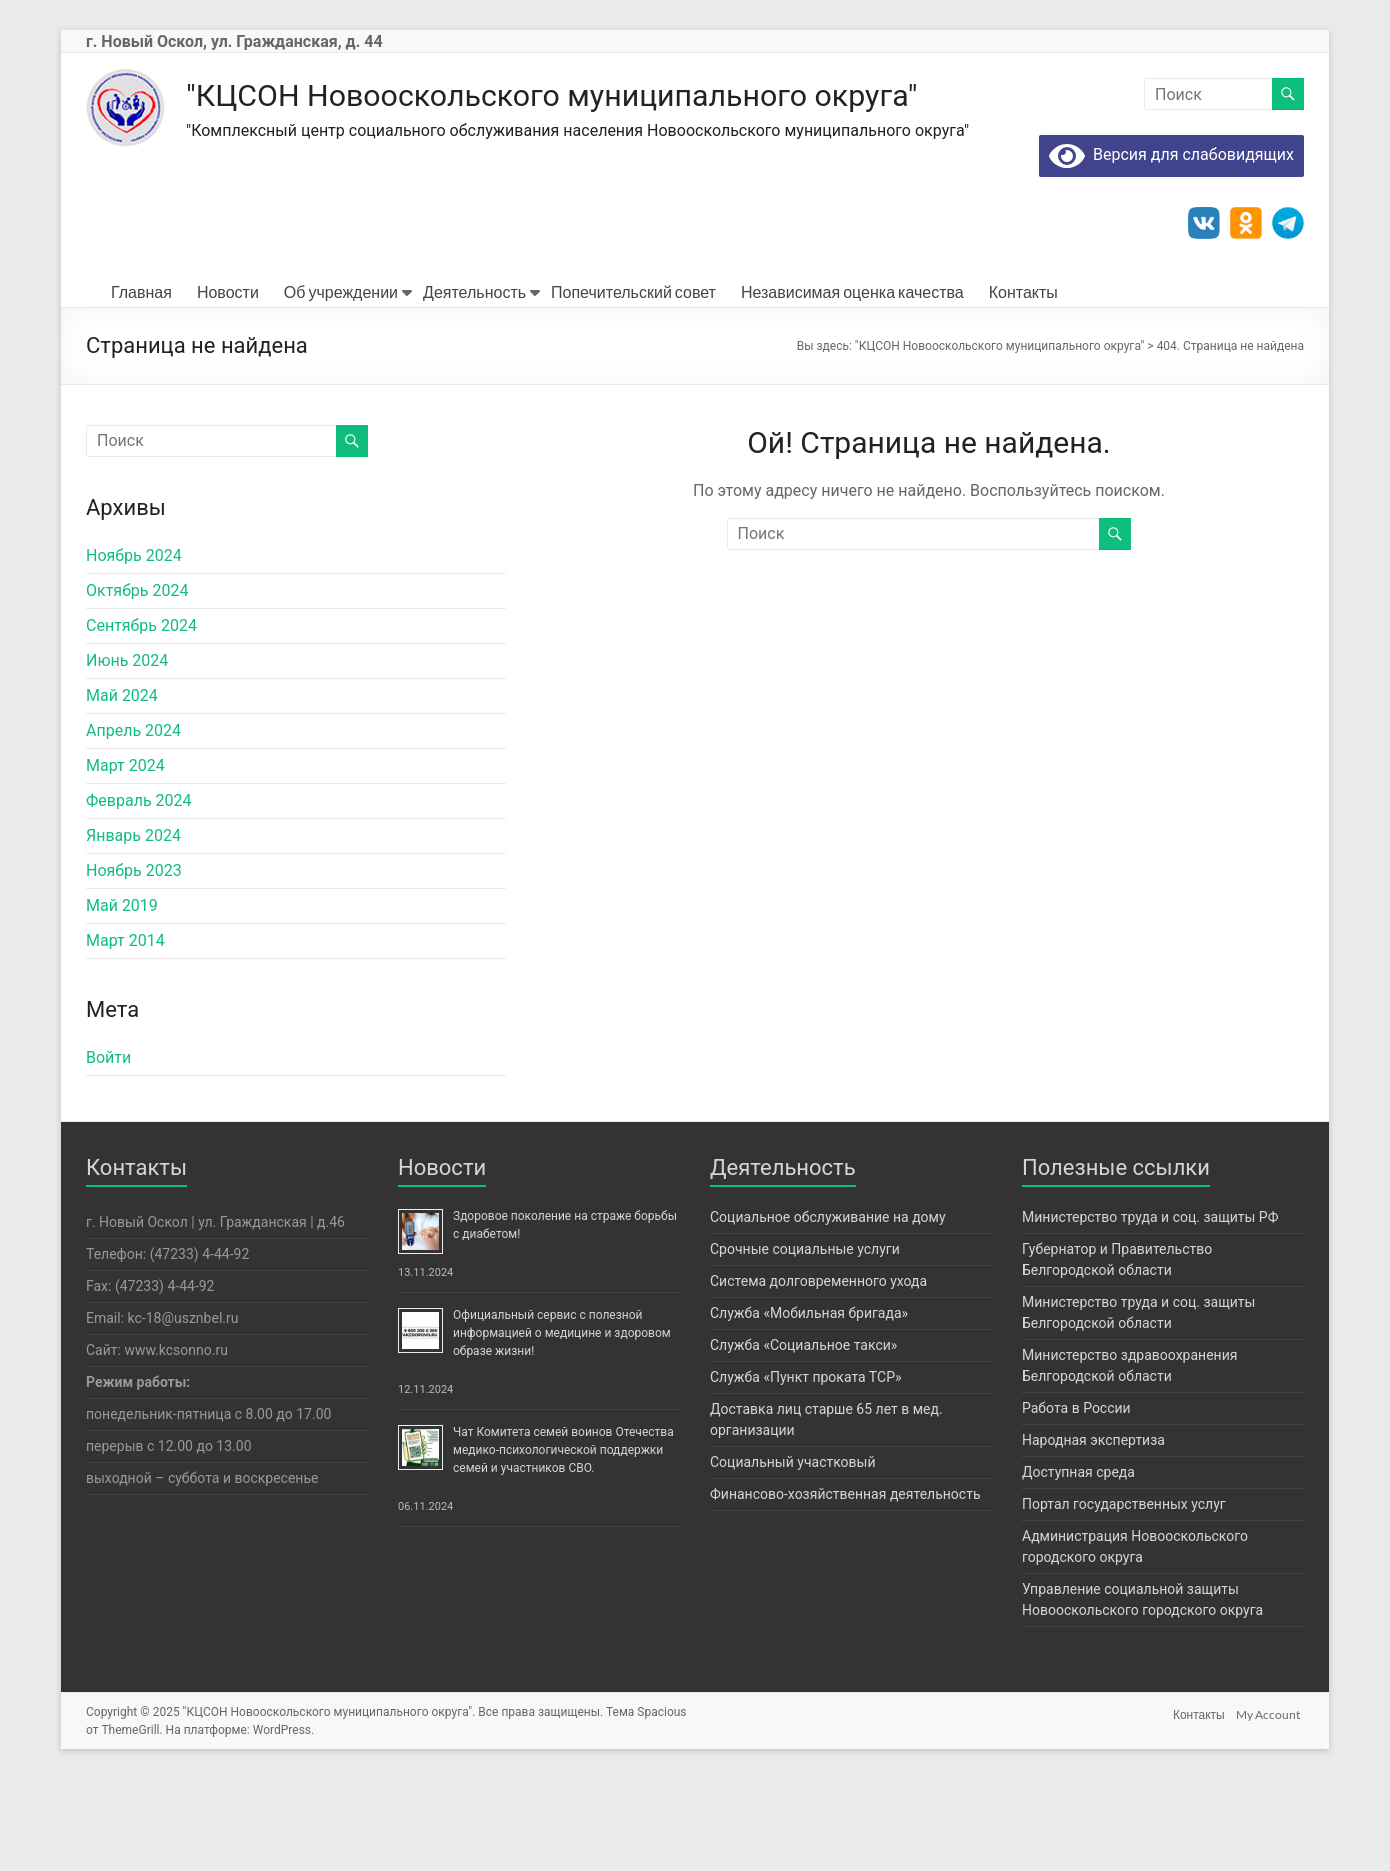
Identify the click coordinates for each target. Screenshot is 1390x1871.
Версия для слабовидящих (1171, 246)
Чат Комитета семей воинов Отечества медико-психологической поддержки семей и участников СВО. (563, 1542)
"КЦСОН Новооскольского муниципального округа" (620, 96)
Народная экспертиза (1093, 1532)
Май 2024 (122, 787)
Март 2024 (125, 857)
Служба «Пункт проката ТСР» (806, 1469)
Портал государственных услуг (1124, 1596)
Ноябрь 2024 (134, 647)
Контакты (1023, 383)
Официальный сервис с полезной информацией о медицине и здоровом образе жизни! (562, 1425)
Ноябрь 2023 (134, 962)
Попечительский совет (633, 383)
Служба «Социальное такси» (803, 1437)
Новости (228, 383)
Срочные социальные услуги (805, 1341)
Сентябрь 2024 (141, 717)
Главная (141, 383)
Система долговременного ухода (818, 1373)
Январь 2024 (133, 927)
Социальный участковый (793, 1554)
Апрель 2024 (133, 822)
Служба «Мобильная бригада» (809, 1405)
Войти (108, 1149)
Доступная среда (1078, 1564)
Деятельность (474, 383)
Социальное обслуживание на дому (828, 1309)
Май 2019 (122, 997)
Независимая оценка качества (852, 383)
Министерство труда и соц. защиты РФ (1150, 1309)
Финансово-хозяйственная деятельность (845, 1586)
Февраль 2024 (139, 892)
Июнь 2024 (127, 752)
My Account (1272, 1803)
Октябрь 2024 (137, 682)
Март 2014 (125, 1032)
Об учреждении (341, 383)
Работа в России (1076, 1500)
